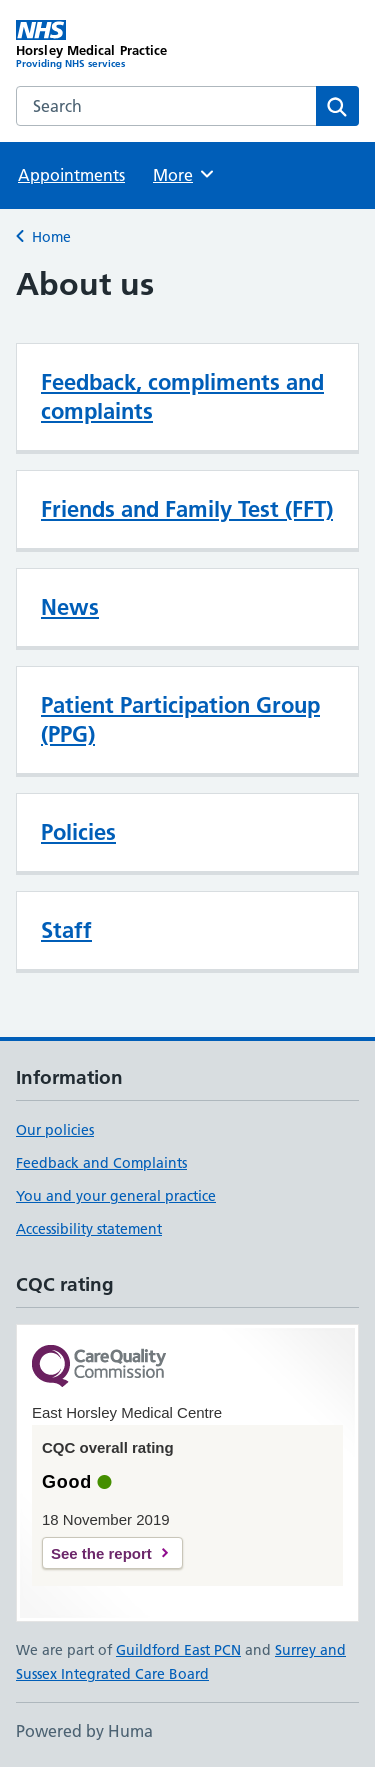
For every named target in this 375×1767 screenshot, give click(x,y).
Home (51, 237)
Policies (78, 832)
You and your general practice (116, 1196)
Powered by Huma (84, 1731)
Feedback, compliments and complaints (182, 396)
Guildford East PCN (178, 1650)
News (70, 607)
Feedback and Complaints (101, 1163)
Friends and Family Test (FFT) (187, 509)
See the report (101, 1553)
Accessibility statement (89, 1229)
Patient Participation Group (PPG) (180, 719)
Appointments (71, 175)
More (184, 174)
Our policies (55, 1130)
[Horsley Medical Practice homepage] (102, 45)
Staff (66, 930)
